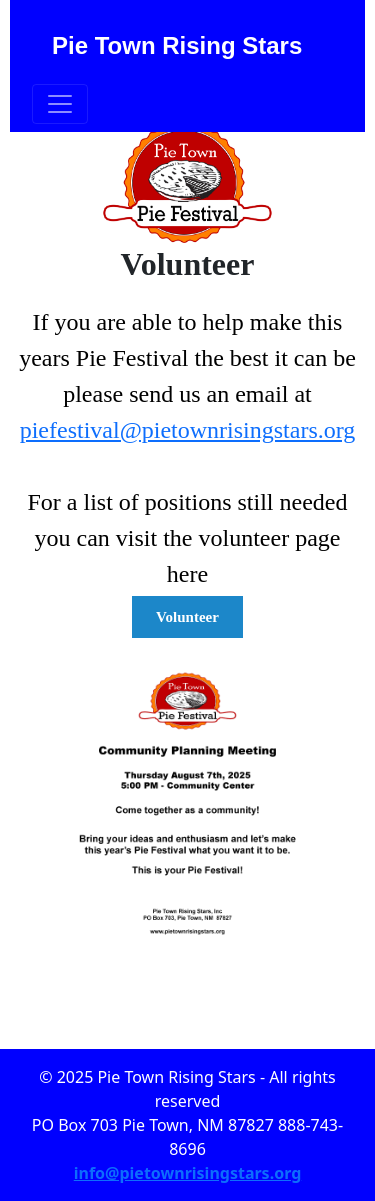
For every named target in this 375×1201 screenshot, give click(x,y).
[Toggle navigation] (60, 104)
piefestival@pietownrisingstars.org (188, 430)
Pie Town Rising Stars (177, 45)
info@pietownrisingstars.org (188, 1173)
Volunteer (187, 617)
